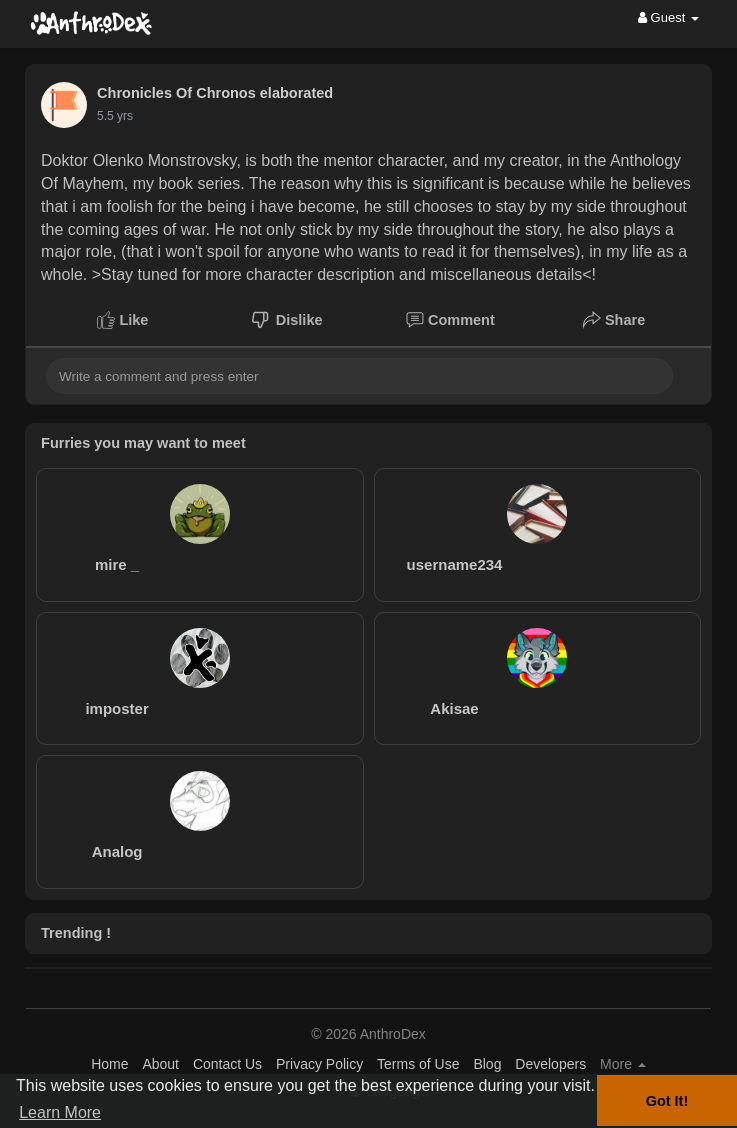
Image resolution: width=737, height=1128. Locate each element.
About (160, 1064)
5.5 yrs (115, 116)
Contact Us (227, 1064)
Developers (550, 1064)
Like (122, 320)
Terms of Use (418, 1064)
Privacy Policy (319, 1064)
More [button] (623, 1064)
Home (109, 1064)
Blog (487, 1064)
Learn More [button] (60, 1112)
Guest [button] (668, 17)
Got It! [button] (667, 1101)
